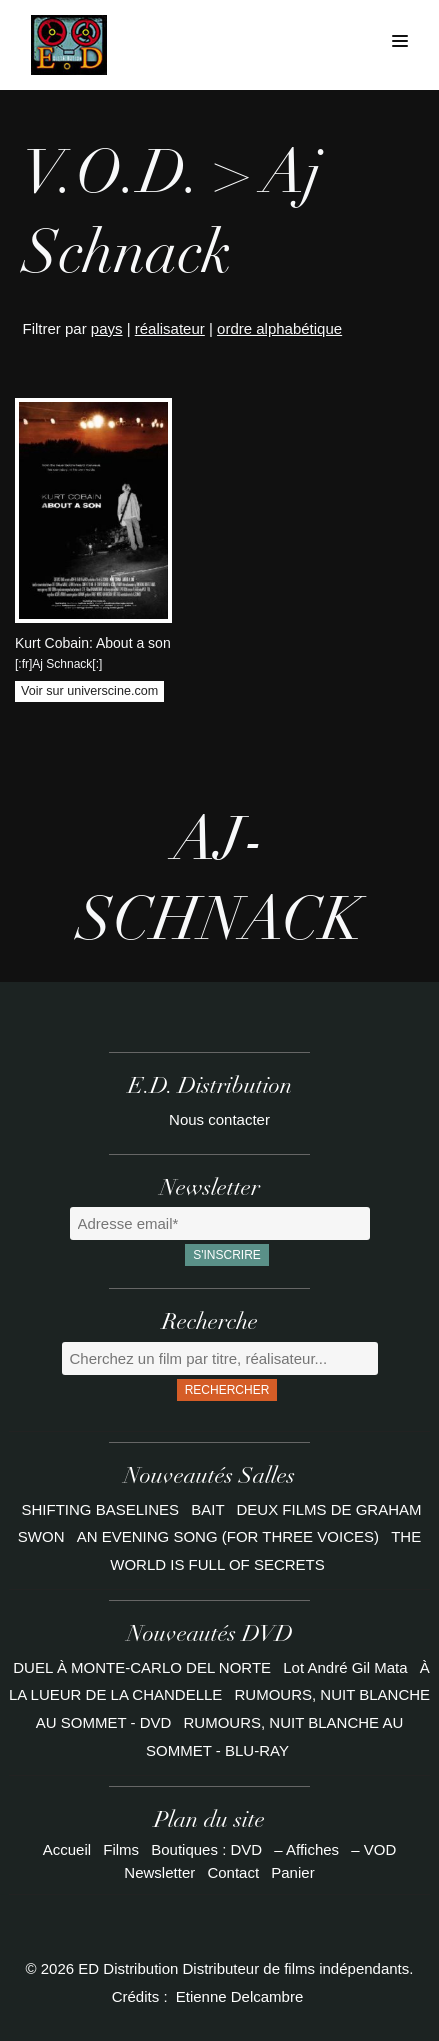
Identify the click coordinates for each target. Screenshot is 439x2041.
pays (107, 328)
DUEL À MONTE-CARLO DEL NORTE (142, 1667)
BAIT (209, 1509)
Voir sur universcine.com (89, 691)
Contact (233, 1872)
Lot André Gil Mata (345, 1667)
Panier (292, 1872)
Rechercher (227, 1390)
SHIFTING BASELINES (103, 1509)
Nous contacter (219, 1119)
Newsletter (159, 1872)
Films (121, 1849)
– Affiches (306, 1849)
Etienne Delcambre (240, 1996)
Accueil (67, 1849)
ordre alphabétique (279, 328)
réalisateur (170, 328)
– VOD (373, 1849)
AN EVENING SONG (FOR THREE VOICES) (230, 1536)
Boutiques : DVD (206, 1849)
